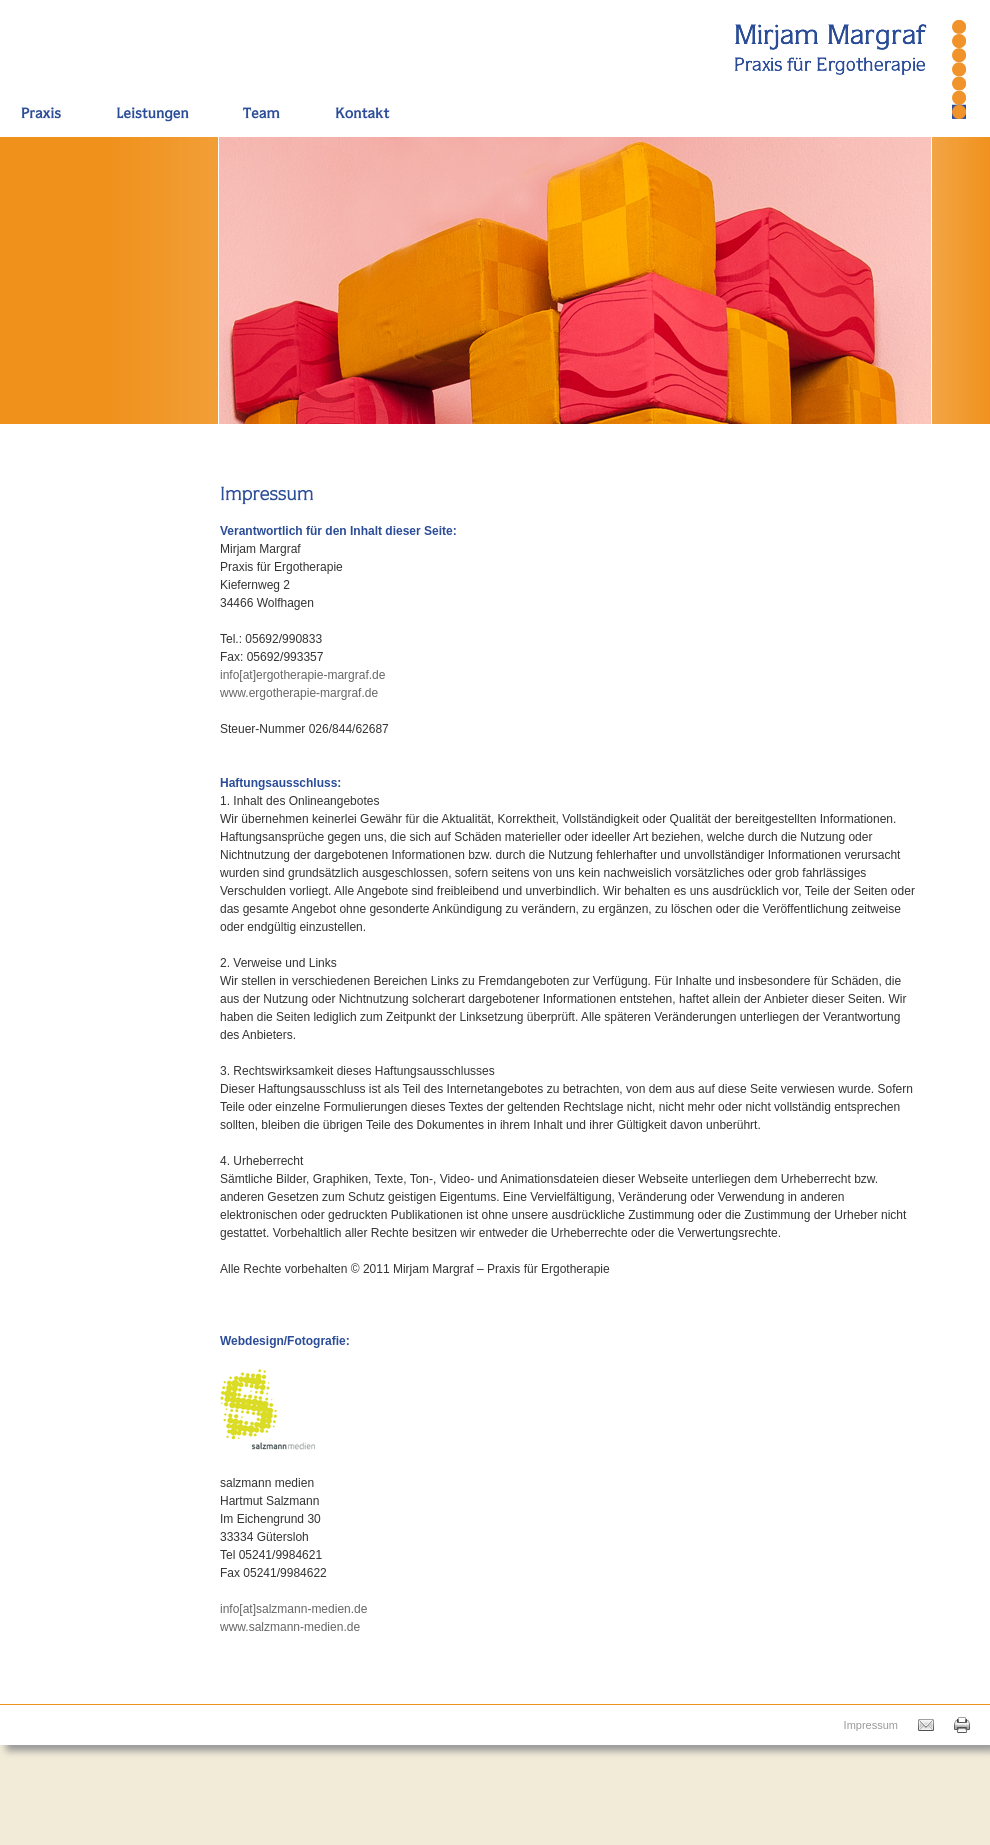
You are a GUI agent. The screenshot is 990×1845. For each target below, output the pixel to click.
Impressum (871, 1725)
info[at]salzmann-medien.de (293, 1609)
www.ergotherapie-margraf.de (299, 693)
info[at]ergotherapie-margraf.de (302, 675)
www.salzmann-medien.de (290, 1627)
